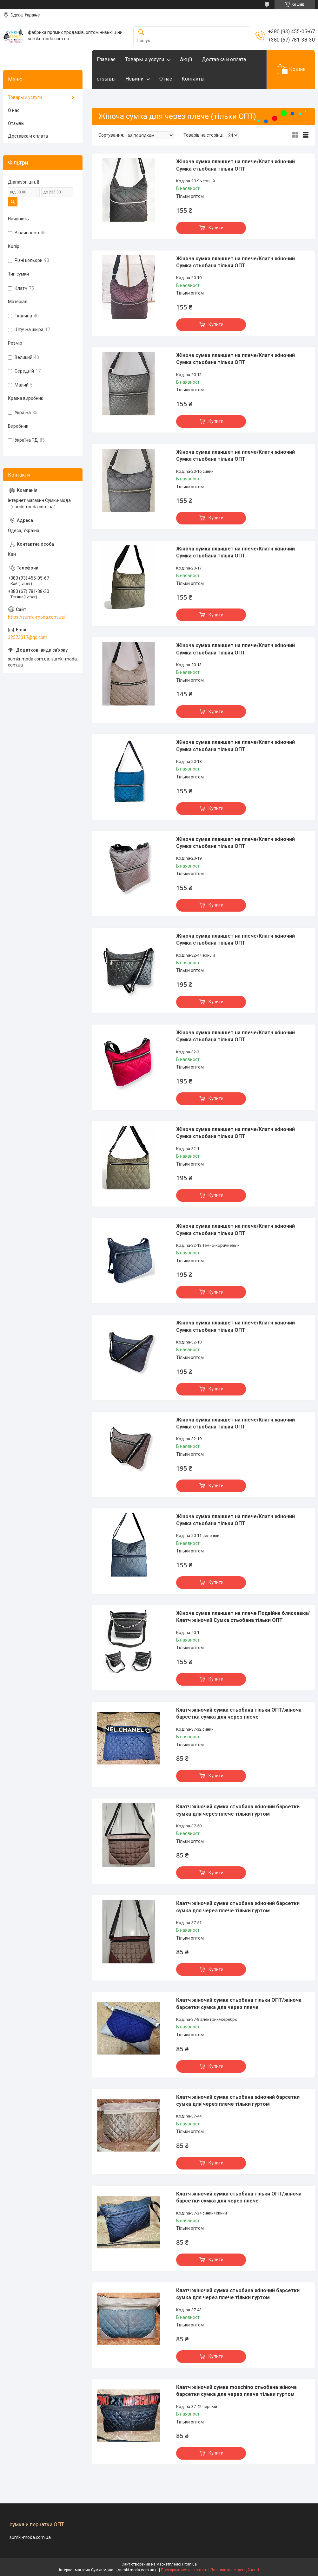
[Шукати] (141, 32)
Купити (216, 227)
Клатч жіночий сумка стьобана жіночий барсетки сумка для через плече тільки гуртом (238, 1810)
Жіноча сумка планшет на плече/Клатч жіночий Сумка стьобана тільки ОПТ (235, 165)
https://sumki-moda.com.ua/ (37, 617)
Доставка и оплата (224, 59)
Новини (134, 79)
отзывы (106, 79)
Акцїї (186, 59)
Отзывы (16, 123)
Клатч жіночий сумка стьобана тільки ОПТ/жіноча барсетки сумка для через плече (238, 2003)
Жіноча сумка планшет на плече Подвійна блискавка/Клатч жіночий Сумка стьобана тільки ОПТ (243, 1616)
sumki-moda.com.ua (30, 2537)
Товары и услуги (144, 59)
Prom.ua (189, 2564)
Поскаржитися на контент (184, 2570)
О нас (165, 79)
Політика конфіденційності (234, 2570)
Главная (106, 59)
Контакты (193, 79)
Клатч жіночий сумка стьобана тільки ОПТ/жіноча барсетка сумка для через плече (238, 1713)
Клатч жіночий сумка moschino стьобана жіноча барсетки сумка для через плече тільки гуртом (236, 2390)
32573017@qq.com (27, 637)
